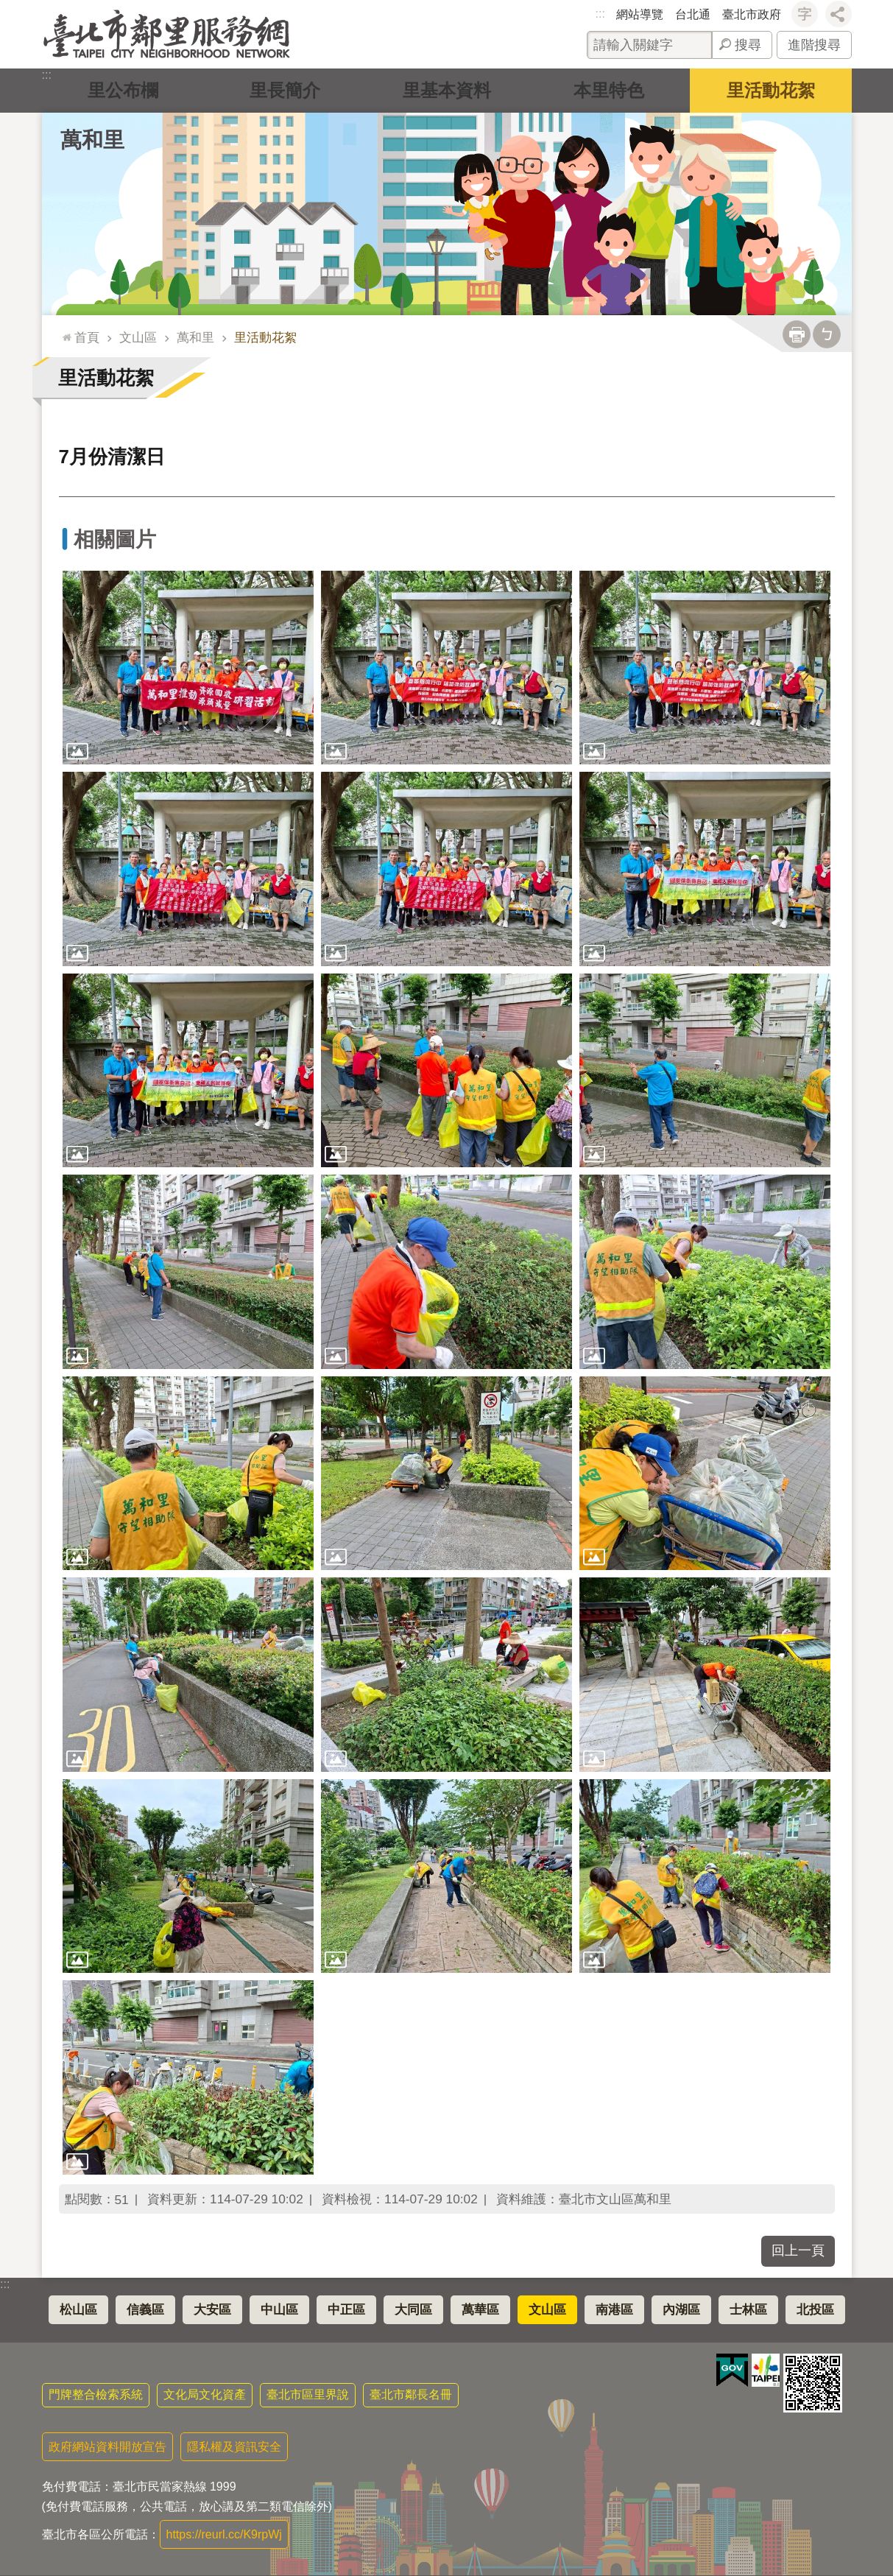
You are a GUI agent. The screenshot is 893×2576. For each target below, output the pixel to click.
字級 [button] (804, 14)
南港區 (614, 2310)
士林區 (748, 2310)
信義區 (145, 2310)
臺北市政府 (751, 14)
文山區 (138, 337)
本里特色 (608, 90)
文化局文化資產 (204, 2394)
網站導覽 (639, 14)
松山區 (78, 2310)
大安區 (212, 2310)
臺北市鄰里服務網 (167, 34)
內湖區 (681, 2310)
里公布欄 (123, 90)
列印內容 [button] (797, 334)
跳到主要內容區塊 (7, 7)
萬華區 (480, 2310)
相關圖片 (115, 539)
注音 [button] (827, 334)
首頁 (86, 337)
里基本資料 (447, 90)
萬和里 (92, 140)
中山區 (279, 2310)
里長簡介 (285, 90)
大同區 (413, 2310)
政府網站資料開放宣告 (107, 2446)
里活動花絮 (771, 90)
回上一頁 (798, 2250)
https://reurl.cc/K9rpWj (224, 2534)
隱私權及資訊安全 (234, 2446)
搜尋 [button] (748, 45)
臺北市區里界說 (308, 2394)
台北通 (692, 14)
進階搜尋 (814, 45)
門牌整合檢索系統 (96, 2394)
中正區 (346, 2310)
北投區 (815, 2310)
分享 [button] (838, 14)
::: (600, 13)
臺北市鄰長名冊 (411, 2394)
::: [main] (63, 331)
